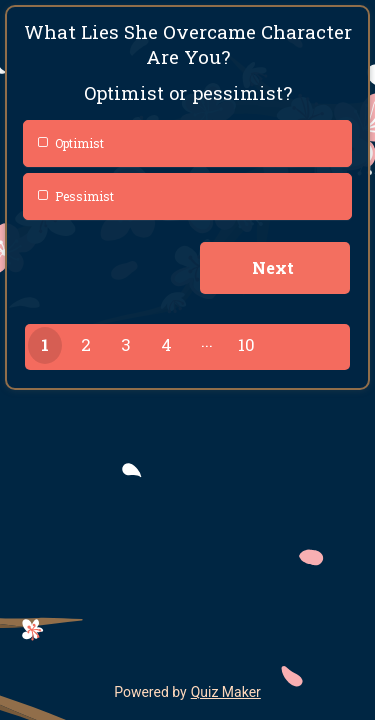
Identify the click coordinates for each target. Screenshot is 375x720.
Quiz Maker (226, 692)
